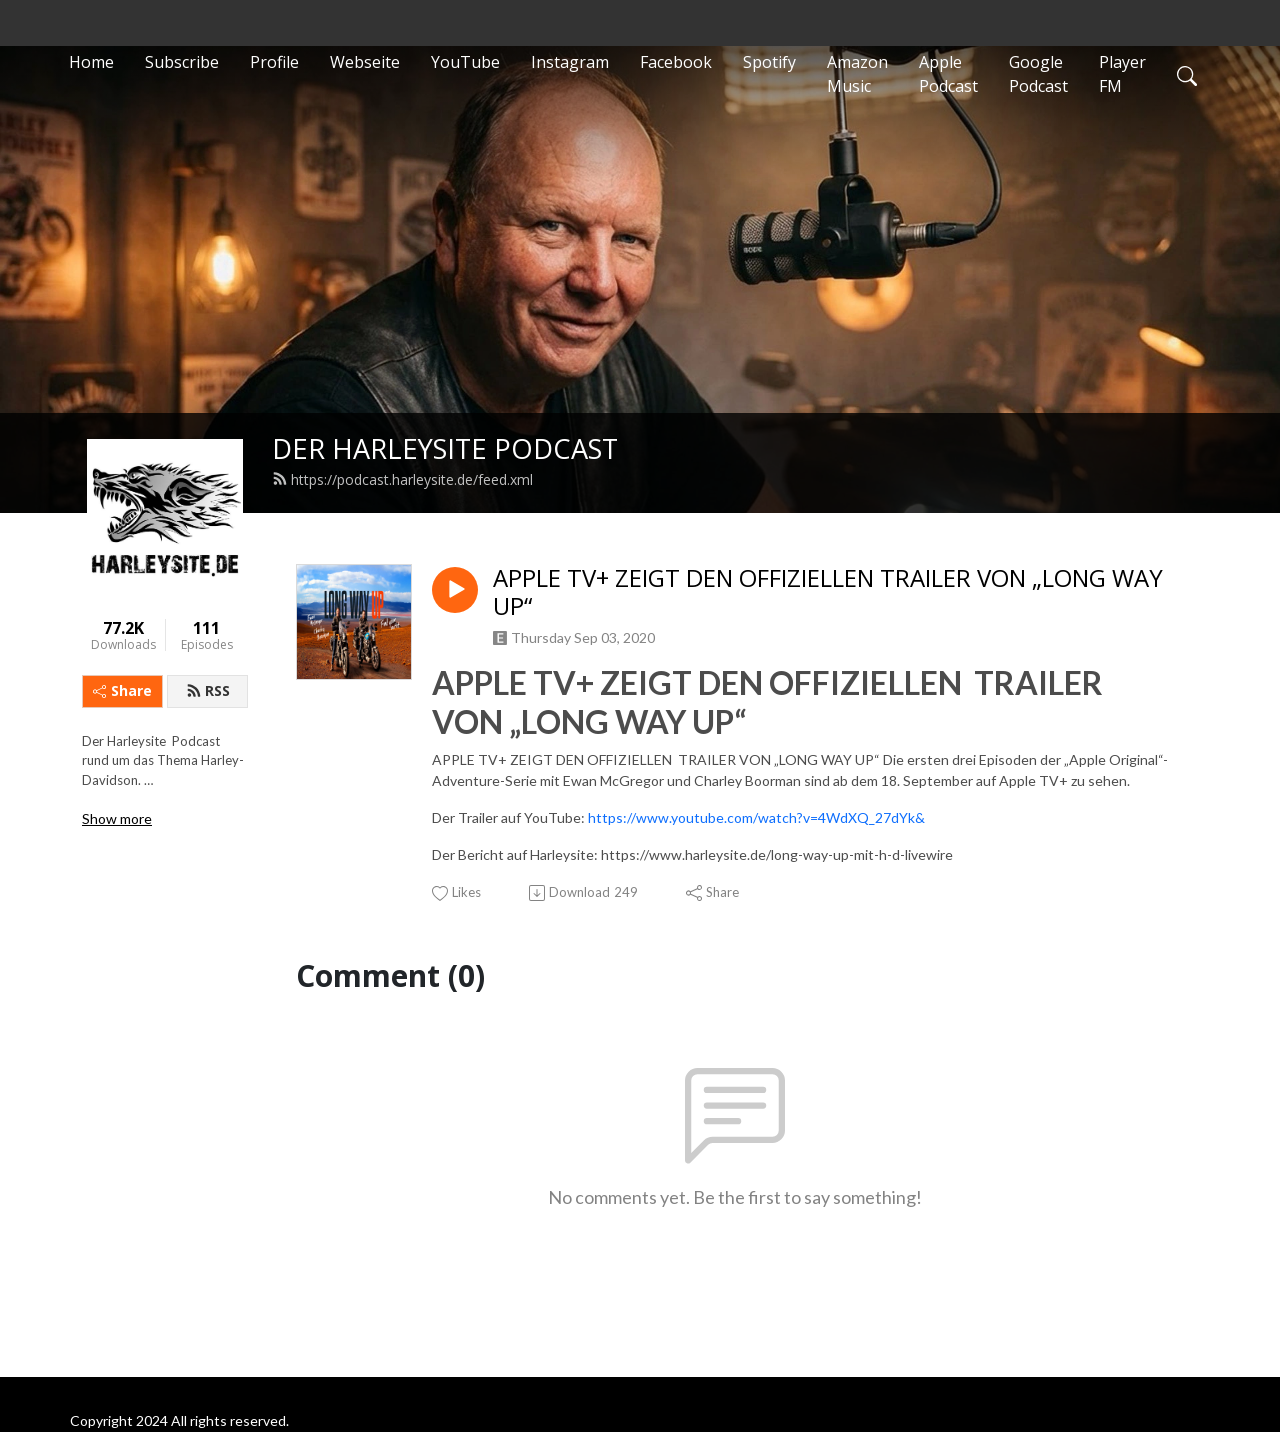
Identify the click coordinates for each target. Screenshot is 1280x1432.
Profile (274, 62)
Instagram (570, 62)
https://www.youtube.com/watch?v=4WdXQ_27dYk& (756, 817)
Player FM (1122, 74)
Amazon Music (857, 74)
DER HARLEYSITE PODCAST (445, 448)
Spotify (769, 62)
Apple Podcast (948, 74)
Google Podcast (1038, 74)
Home (91, 62)
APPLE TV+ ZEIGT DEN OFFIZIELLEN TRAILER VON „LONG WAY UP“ (828, 593)
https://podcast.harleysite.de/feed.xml (402, 479)
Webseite (365, 62)
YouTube (465, 62)
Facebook (676, 62)
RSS (208, 690)
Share (122, 690)
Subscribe (182, 62)
